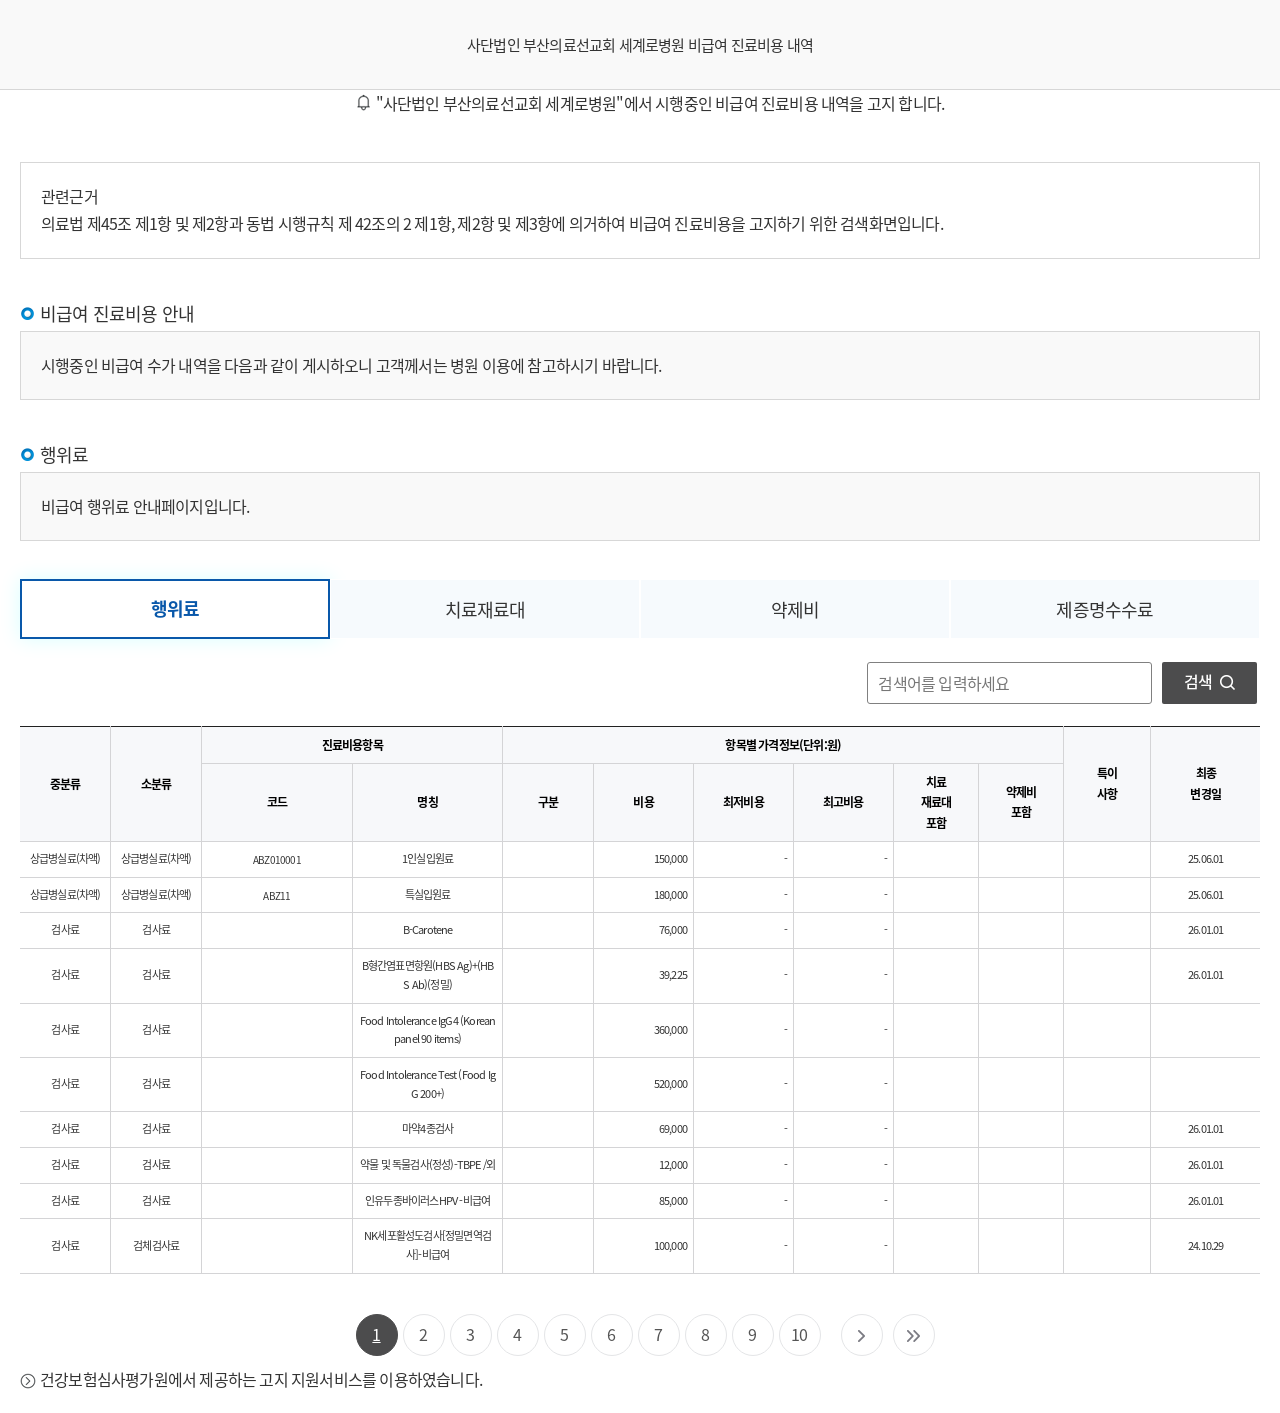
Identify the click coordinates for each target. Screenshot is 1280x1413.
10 (799, 1334)
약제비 (795, 609)
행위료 (175, 608)
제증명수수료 (1104, 609)
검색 (1209, 681)
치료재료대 (485, 609)
